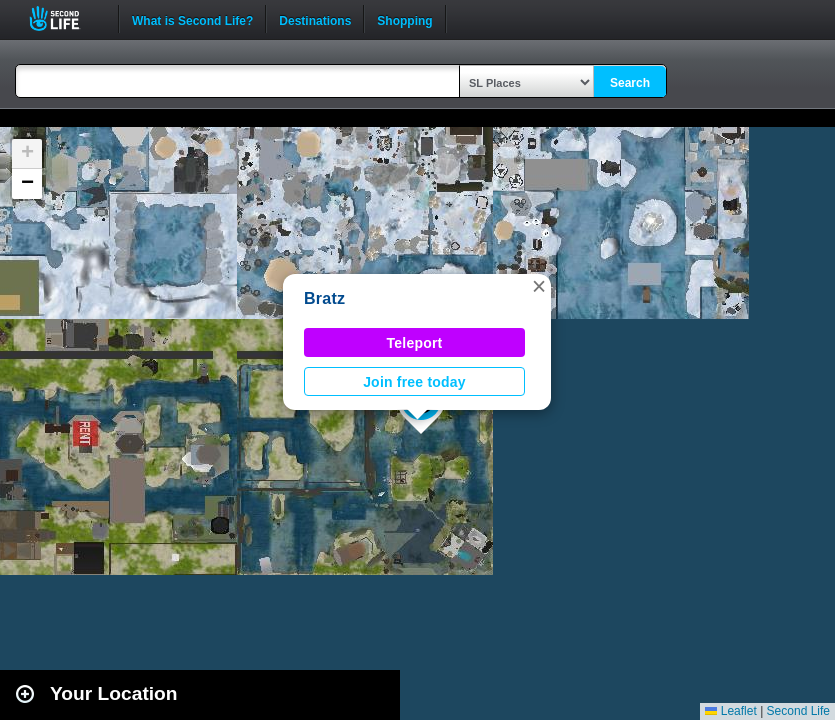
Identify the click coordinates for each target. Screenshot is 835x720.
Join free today (414, 382)
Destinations (315, 19)
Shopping (404, 19)
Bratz (324, 298)
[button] (539, 286)
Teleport (415, 343)
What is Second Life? (192, 19)
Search (630, 83)
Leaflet (730, 711)
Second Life (65, 18)
